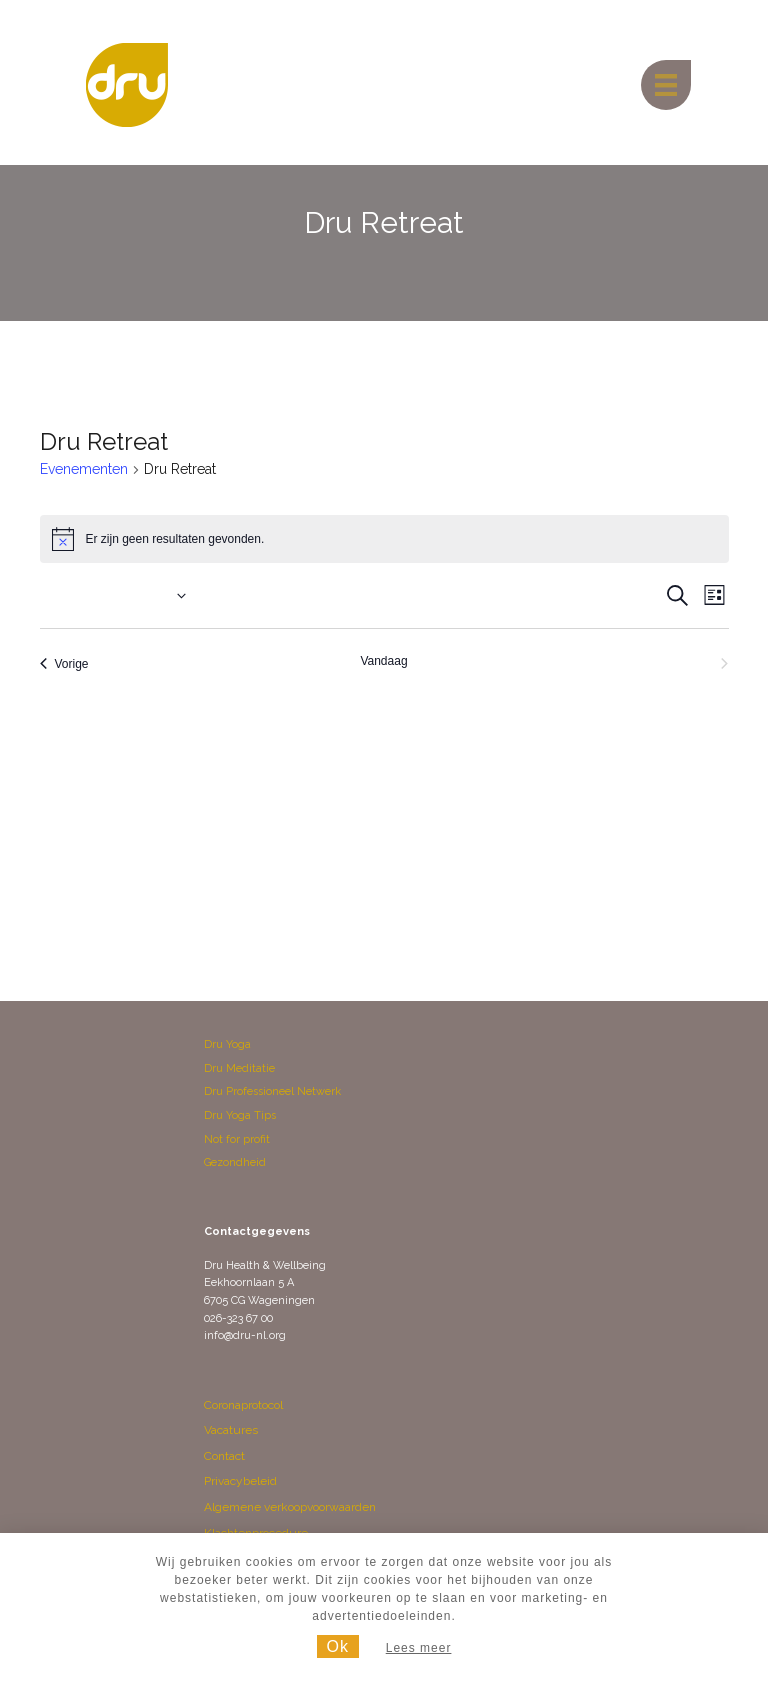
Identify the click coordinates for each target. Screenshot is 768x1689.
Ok (338, 1646)
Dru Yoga (227, 1044)
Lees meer (419, 1648)
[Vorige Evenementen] (64, 664)
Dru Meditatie (239, 1068)
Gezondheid (235, 1162)
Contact (224, 1456)
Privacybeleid (240, 1481)
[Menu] (666, 85)
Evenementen (84, 469)
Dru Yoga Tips (240, 1115)
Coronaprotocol (243, 1405)
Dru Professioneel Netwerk (272, 1091)
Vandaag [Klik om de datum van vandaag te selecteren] (383, 661)
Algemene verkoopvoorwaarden (290, 1507)
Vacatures (231, 1430)
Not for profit (237, 1139)
